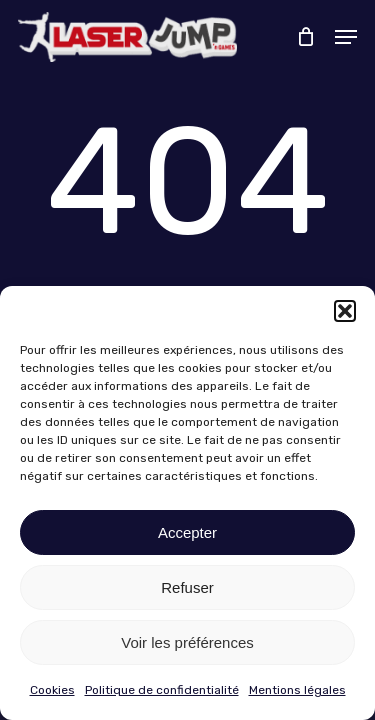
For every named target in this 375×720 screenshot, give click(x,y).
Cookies (52, 690)
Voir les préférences (187, 642)
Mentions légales (297, 690)
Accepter (187, 532)
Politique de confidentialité (162, 690)
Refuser (187, 587)
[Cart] (305, 37)
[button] (345, 311)
